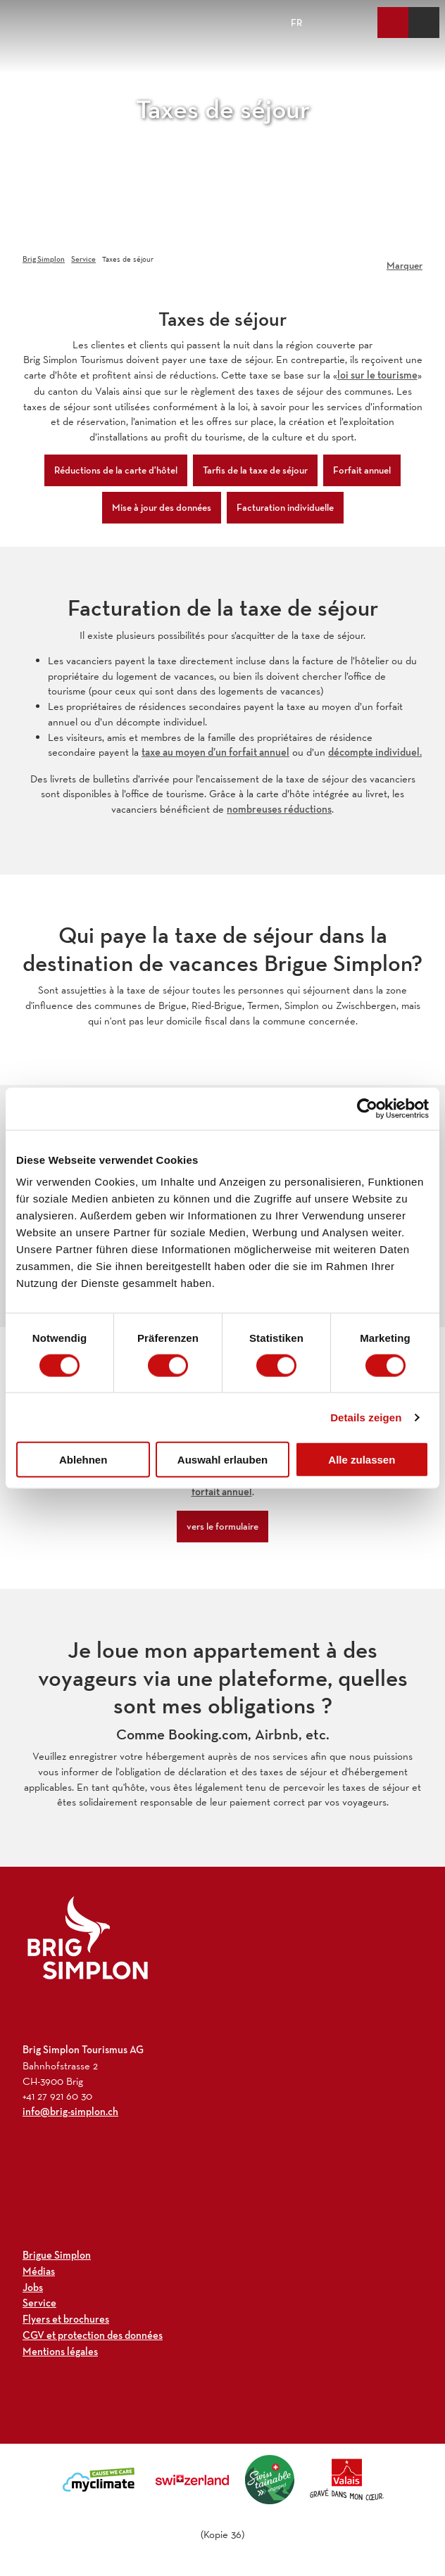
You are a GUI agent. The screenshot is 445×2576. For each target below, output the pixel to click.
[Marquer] (404, 260)
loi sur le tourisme (377, 375)
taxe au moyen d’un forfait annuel (215, 752)
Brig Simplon (44, 259)
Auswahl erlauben (222, 1460)
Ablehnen (83, 1460)
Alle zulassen (361, 1460)
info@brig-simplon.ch (70, 2111)
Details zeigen (365, 1417)
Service (83, 259)
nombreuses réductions (279, 809)
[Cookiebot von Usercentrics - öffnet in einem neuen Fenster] (367, 1108)
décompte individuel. (375, 752)
